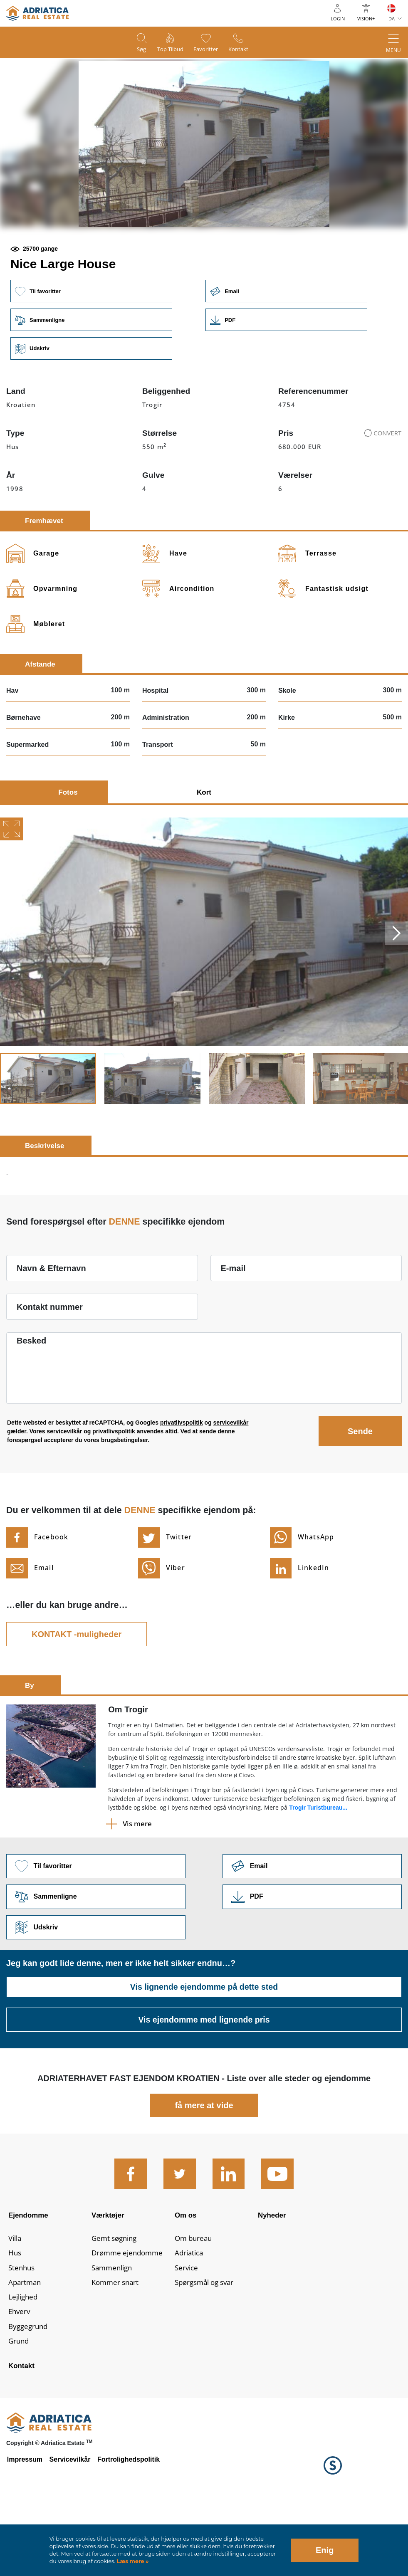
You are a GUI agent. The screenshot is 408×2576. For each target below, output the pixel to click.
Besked (31, 1397)
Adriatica (190, 2315)
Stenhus (22, 2331)
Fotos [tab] (67, 849)
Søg (135, 50)
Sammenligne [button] (92, 376)
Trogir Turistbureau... (318, 1864)
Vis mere (137, 1880)
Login (338, 18)
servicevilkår (231, 1479)
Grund (19, 2407)
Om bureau (195, 2300)
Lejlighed (24, 2361)
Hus (15, 2315)
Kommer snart (116, 2346)
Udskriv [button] (92, 405)
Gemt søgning (116, 2300)
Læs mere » (131, 2561)
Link (291, 376)
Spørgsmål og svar (207, 2346)
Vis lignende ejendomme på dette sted (204, 2045)
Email (291, 347)
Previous (12, 990)
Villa (15, 2300)
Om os (186, 2274)
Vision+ (366, 18)
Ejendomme (29, 2274)
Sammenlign (113, 2331)
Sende (360, 1488)
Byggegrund (29, 2392)
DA (391, 18)
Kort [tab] (204, 849)
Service (187, 2331)
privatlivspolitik (181, 1479)
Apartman (25, 2346)
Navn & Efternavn (51, 1325)
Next (396, 990)
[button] (144, 255)
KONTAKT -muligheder (76, 1690)
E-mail (233, 1325)
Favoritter (208, 50)
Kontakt (244, 50)
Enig (325, 2550)
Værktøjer (108, 2274)
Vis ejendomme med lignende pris (204, 2078)
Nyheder (273, 2274)
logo (37, 13)
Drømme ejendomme (129, 2315)
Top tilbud (168, 50)
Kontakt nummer (50, 1363)
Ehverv (20, 2377)
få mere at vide (204, 2163)
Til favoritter (92, 347)
